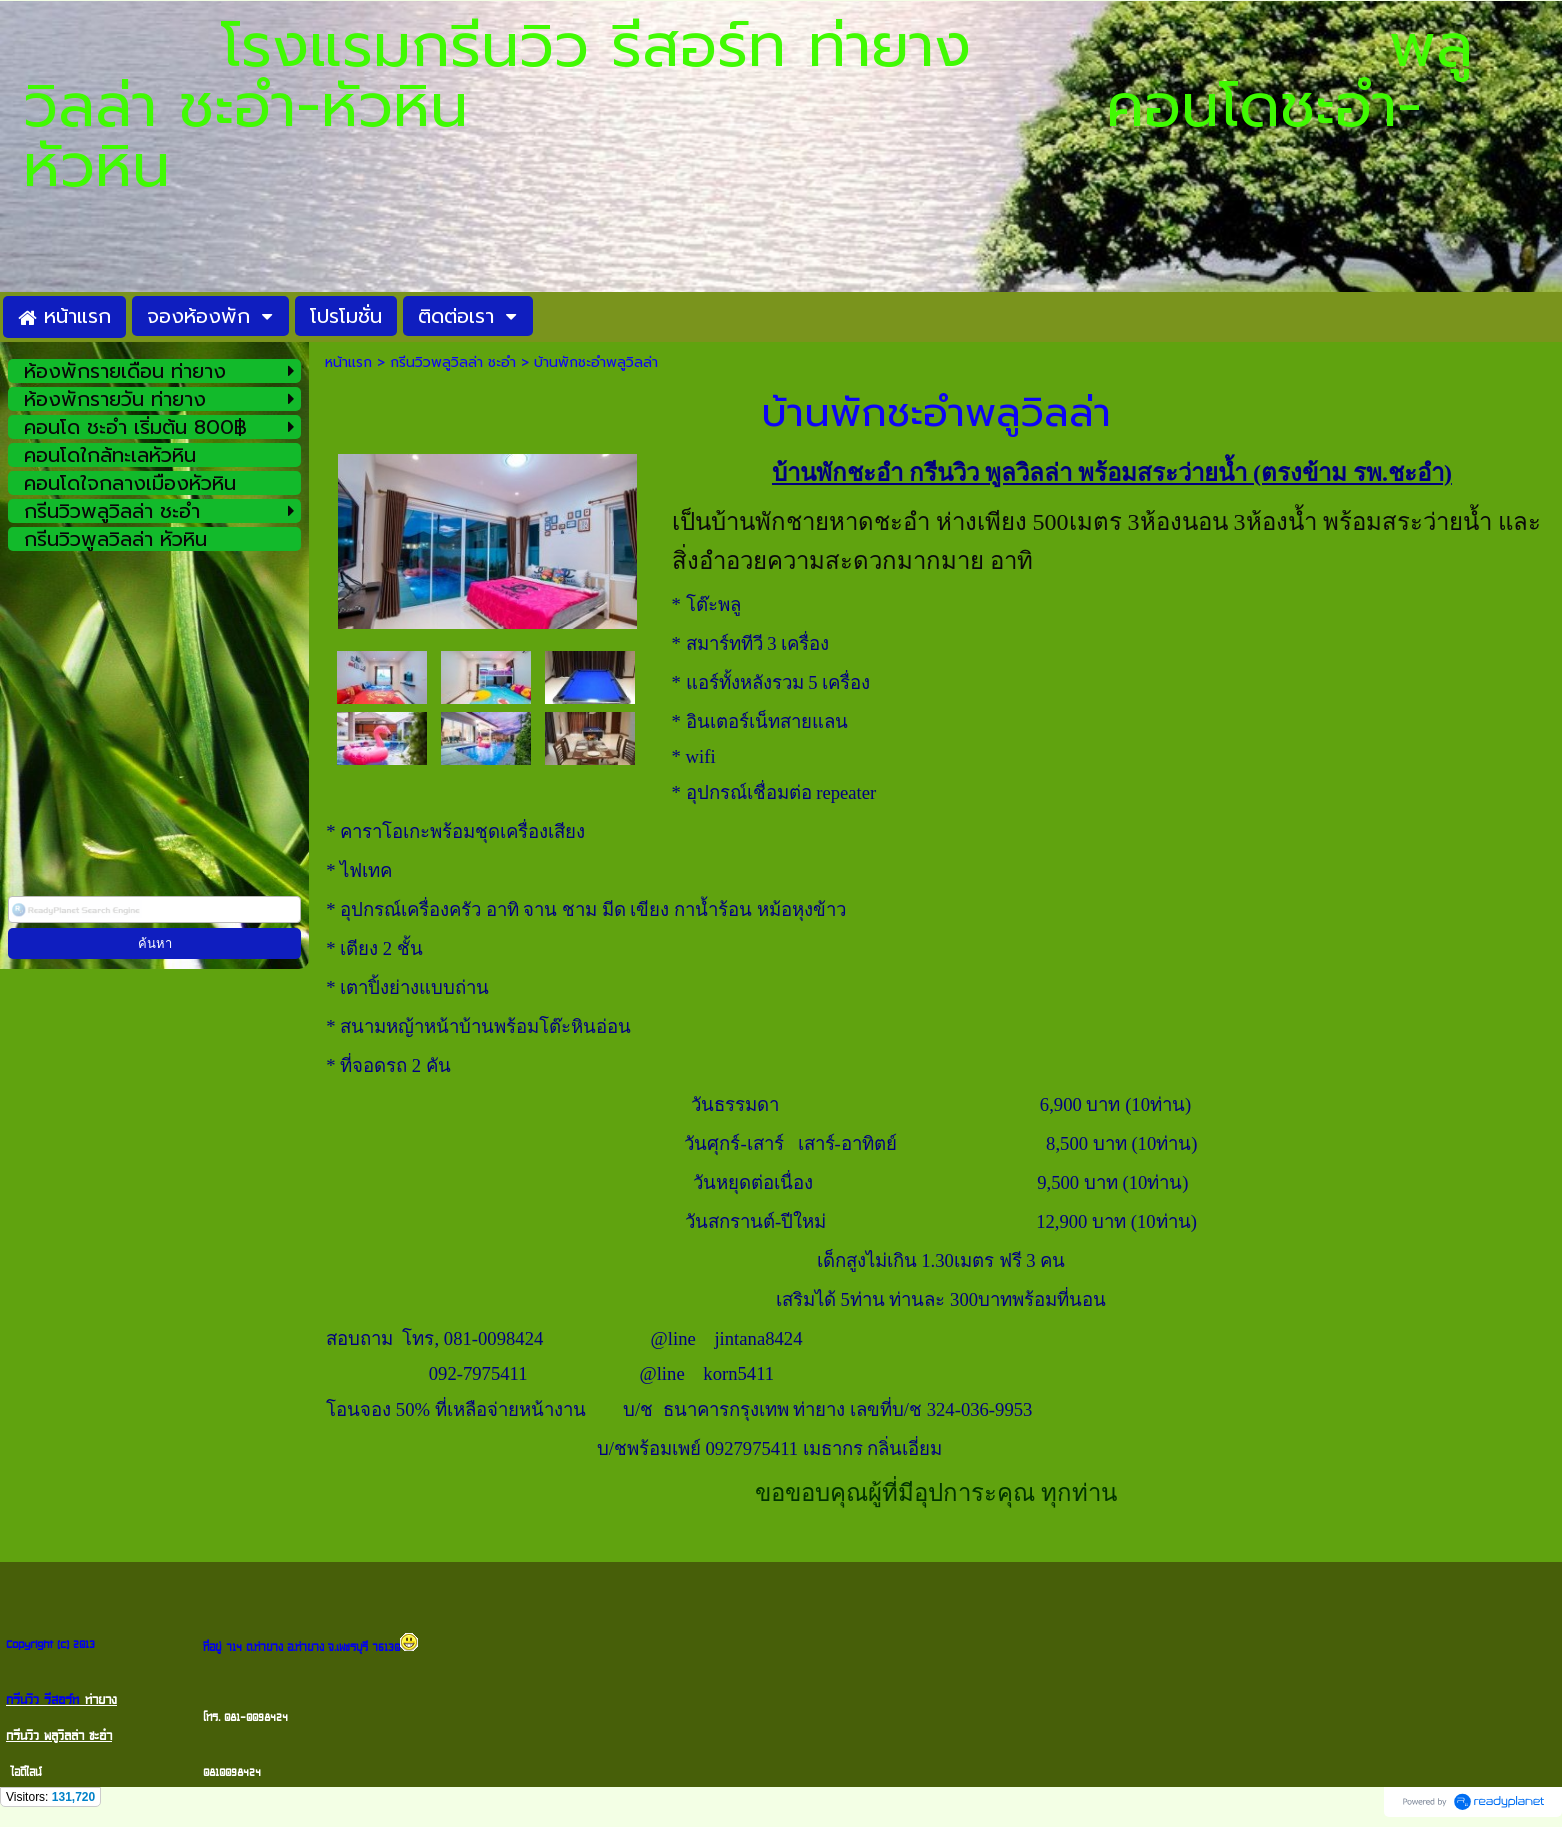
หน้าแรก (348, 362)
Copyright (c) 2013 (50, 1644)
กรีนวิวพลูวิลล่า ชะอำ (453, 362)
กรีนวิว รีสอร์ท (42, 1700)
